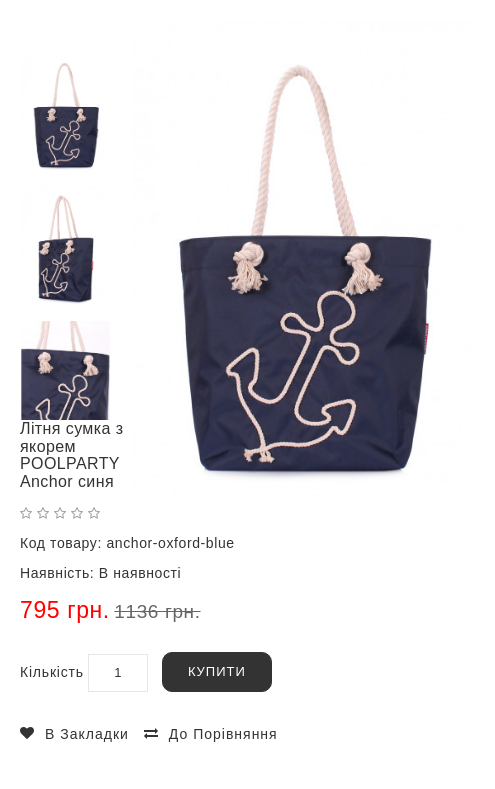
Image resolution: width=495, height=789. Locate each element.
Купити (217, 671)
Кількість (52, 672)
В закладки (87, 734)
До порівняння (223, 734)
